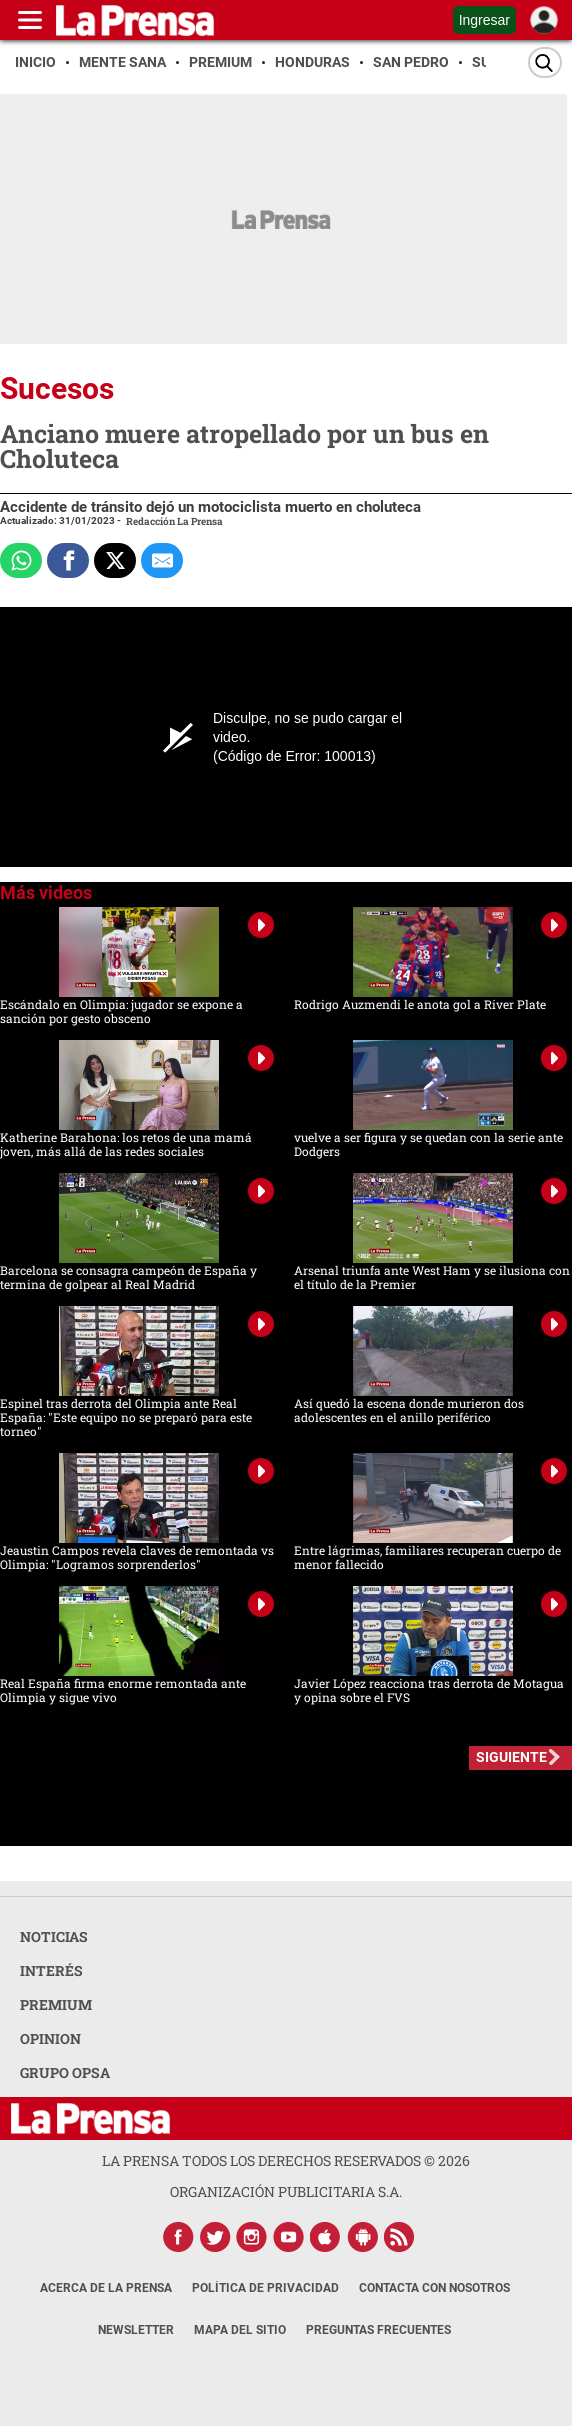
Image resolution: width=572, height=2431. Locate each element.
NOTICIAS (54, 1936)
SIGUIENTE (511, 1757)
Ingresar (484, 20)
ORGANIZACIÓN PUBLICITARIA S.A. (286, 2191)
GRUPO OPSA (65, 2072)
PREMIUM (56, 2004)
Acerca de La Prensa (106, 2288)
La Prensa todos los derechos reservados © (286, 2160)
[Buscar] (545, 62)
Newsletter (136, 2330)
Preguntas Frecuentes (378, 2330)
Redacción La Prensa (174, 521)
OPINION (50, 2038)
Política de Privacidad (265, 2288)
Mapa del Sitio (240, 2330)
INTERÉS (51, 1970)
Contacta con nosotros (434, 2288)
